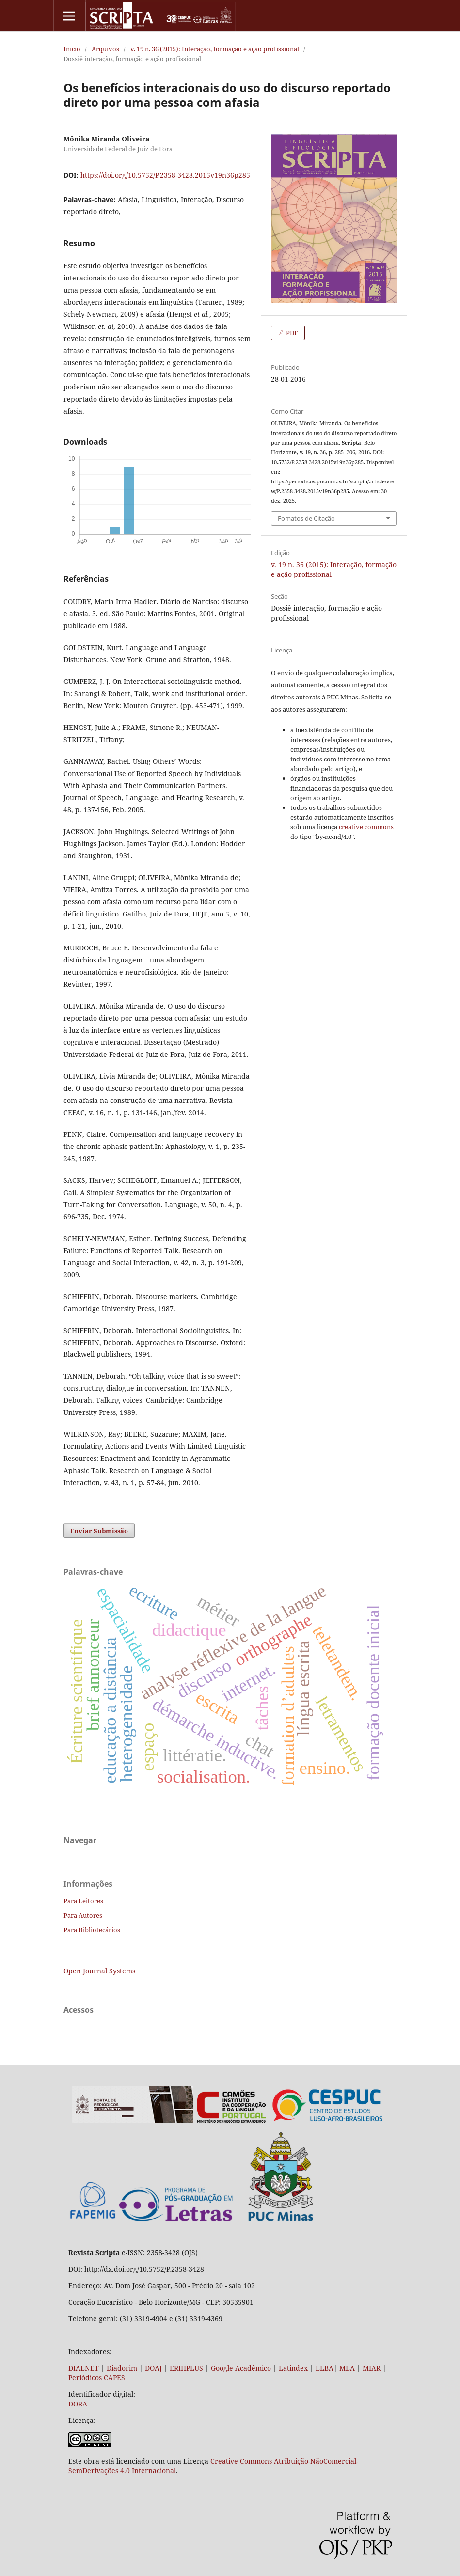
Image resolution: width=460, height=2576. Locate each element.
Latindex (293, 2368)
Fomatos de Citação (306, 518)
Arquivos (105, 49)
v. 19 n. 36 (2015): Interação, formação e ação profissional (214, 49)
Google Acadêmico (241, 2368)
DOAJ (153, 2368)
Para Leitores (83, 1900)
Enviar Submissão (99, 1530)
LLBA (324, 2368)
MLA (347, 2368)
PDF (291, 332)
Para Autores (82, 1915)
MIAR (372, 2368)
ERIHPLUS (185, 2368)
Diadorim (122, 2368)
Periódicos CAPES (96, 2377)
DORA (77, 2403)
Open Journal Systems (99, 1970)
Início (71, 49)
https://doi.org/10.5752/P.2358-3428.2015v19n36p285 (165, 175)
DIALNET (83, 2368)
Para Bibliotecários (91, 1929)
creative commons (366, 826)
